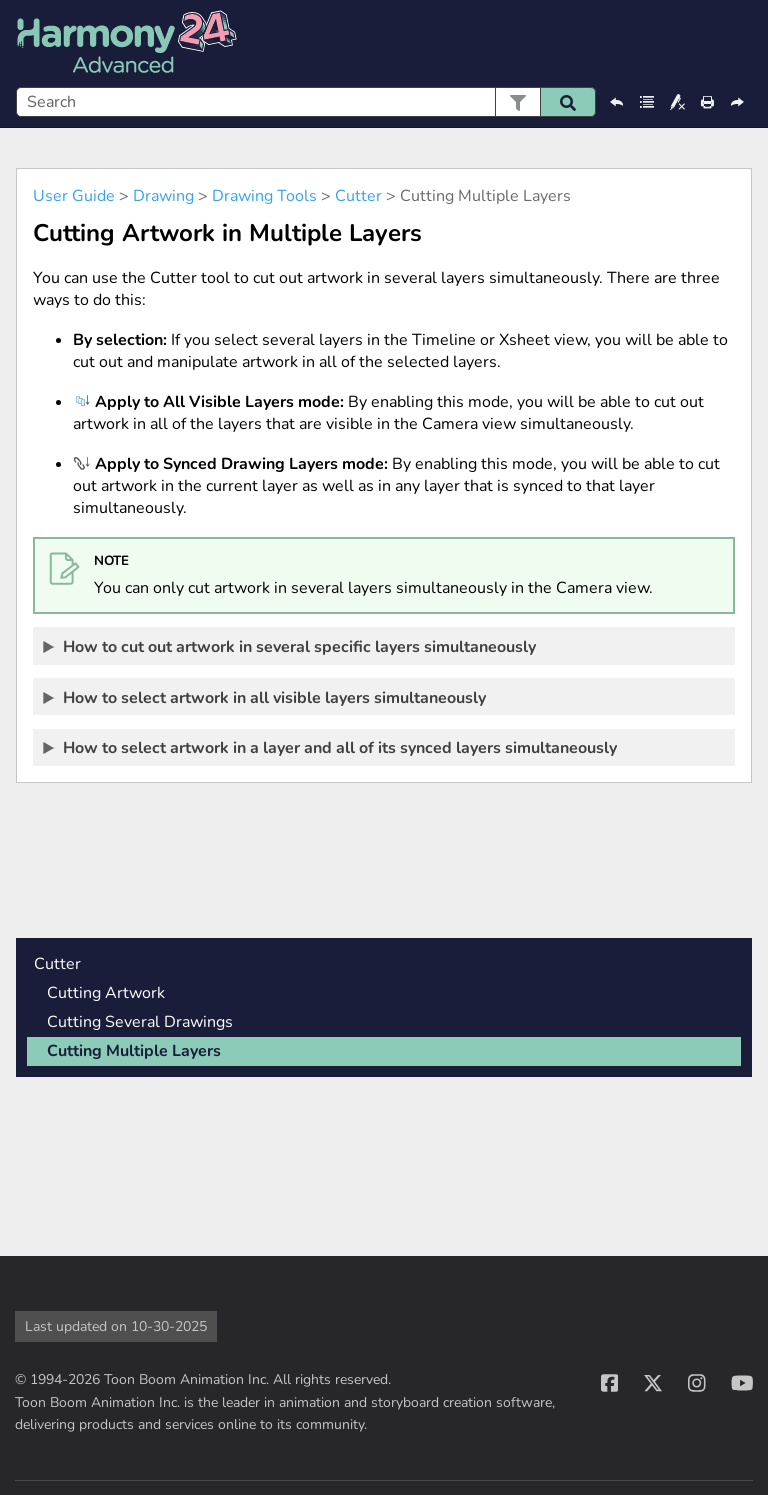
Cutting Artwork (106, 993)
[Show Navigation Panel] (741, 44)
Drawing (163, 196)
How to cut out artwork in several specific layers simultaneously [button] (290, 646)
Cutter (358, 196)
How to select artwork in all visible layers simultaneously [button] (265, 697)
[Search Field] (306, 102)
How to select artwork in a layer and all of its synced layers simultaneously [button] (331, 747)
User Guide (74, 196)
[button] (517, 102)
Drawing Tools (264, 196)
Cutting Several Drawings (140, 1022)
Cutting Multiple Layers (134, 1051)
